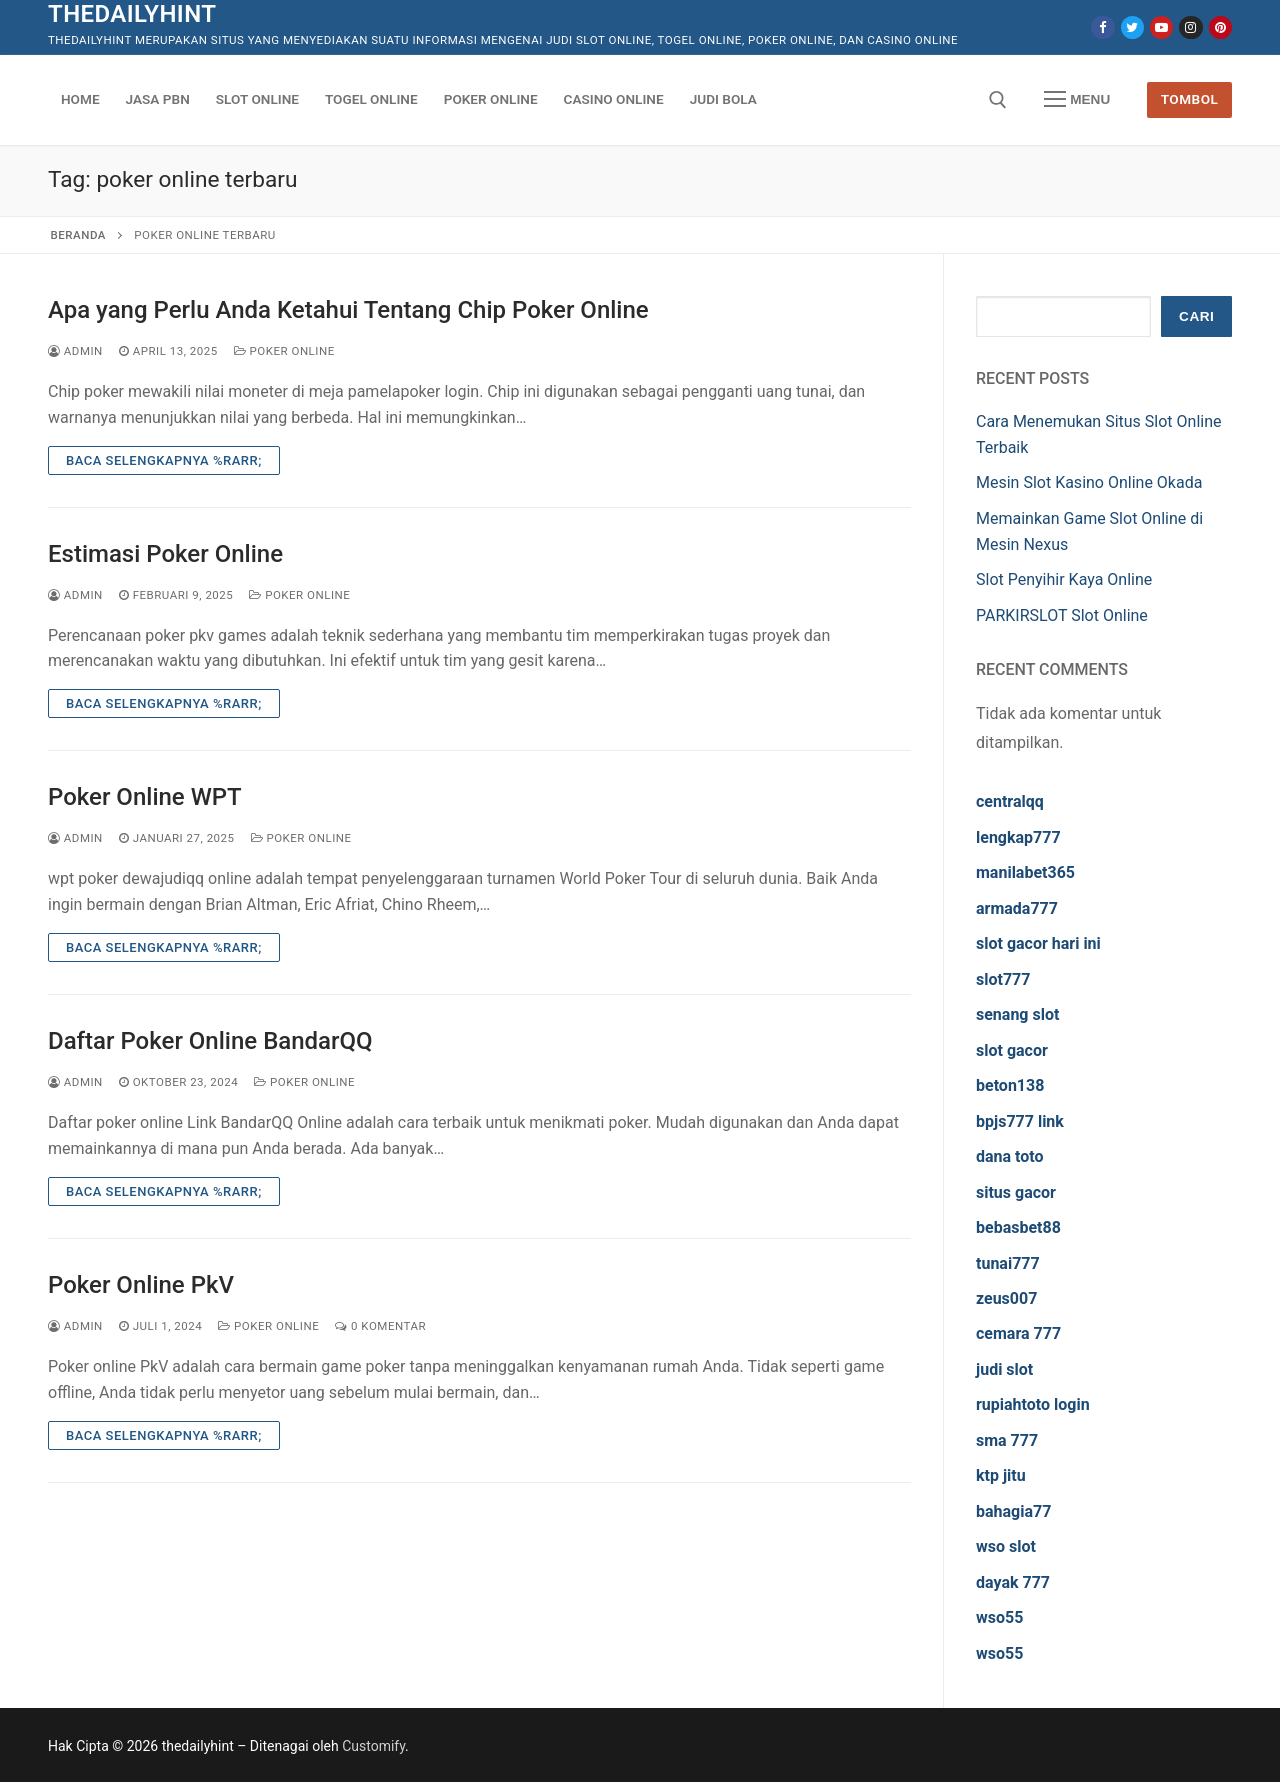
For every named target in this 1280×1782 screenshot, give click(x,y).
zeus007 (1006, 1298)
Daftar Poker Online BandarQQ (210, 1041)
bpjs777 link (1020, 1121)
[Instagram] (1190, 27)
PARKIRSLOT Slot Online (1062, 615)
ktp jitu (1001, 1475)
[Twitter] (1132, 27)
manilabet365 (1025, 872)
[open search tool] (998, 100)
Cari (1196, 316)
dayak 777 (1013, 1582)
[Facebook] (1102, 27)
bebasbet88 (1018, 1227)
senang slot (1017, 1014)
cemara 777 (1018, 1333)
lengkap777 (1018, 837)
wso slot (1006, 1546)
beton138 (1010, 1085)
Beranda (78, 235)
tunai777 (1008, 1263)
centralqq (1010, 801)
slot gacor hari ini (1038, 943)
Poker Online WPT (145, 797)
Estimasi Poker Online (165, 554)
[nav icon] (1077, 100)
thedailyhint (132, 14)
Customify (373, 1746)
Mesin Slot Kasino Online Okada (1089, 482)
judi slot (1004, 1369)
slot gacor (1012, 1050)
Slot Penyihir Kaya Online (1064, 579)
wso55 (999, 1617)
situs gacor (1016, 1192)
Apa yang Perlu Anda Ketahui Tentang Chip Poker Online (348, 310)
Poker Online (284, 351)
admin (75, 351)
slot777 (1003, 979)
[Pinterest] (1220, 27)
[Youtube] (1161, 27)
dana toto (1010, 1156)
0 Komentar (380, 1326)
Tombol (1190, 99)
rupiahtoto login (1033, 1404)
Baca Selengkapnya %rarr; (164, 460)
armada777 (1017, 908)
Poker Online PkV (141, 1285)
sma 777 (1007, 1440)
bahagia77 (1013, 1511)
